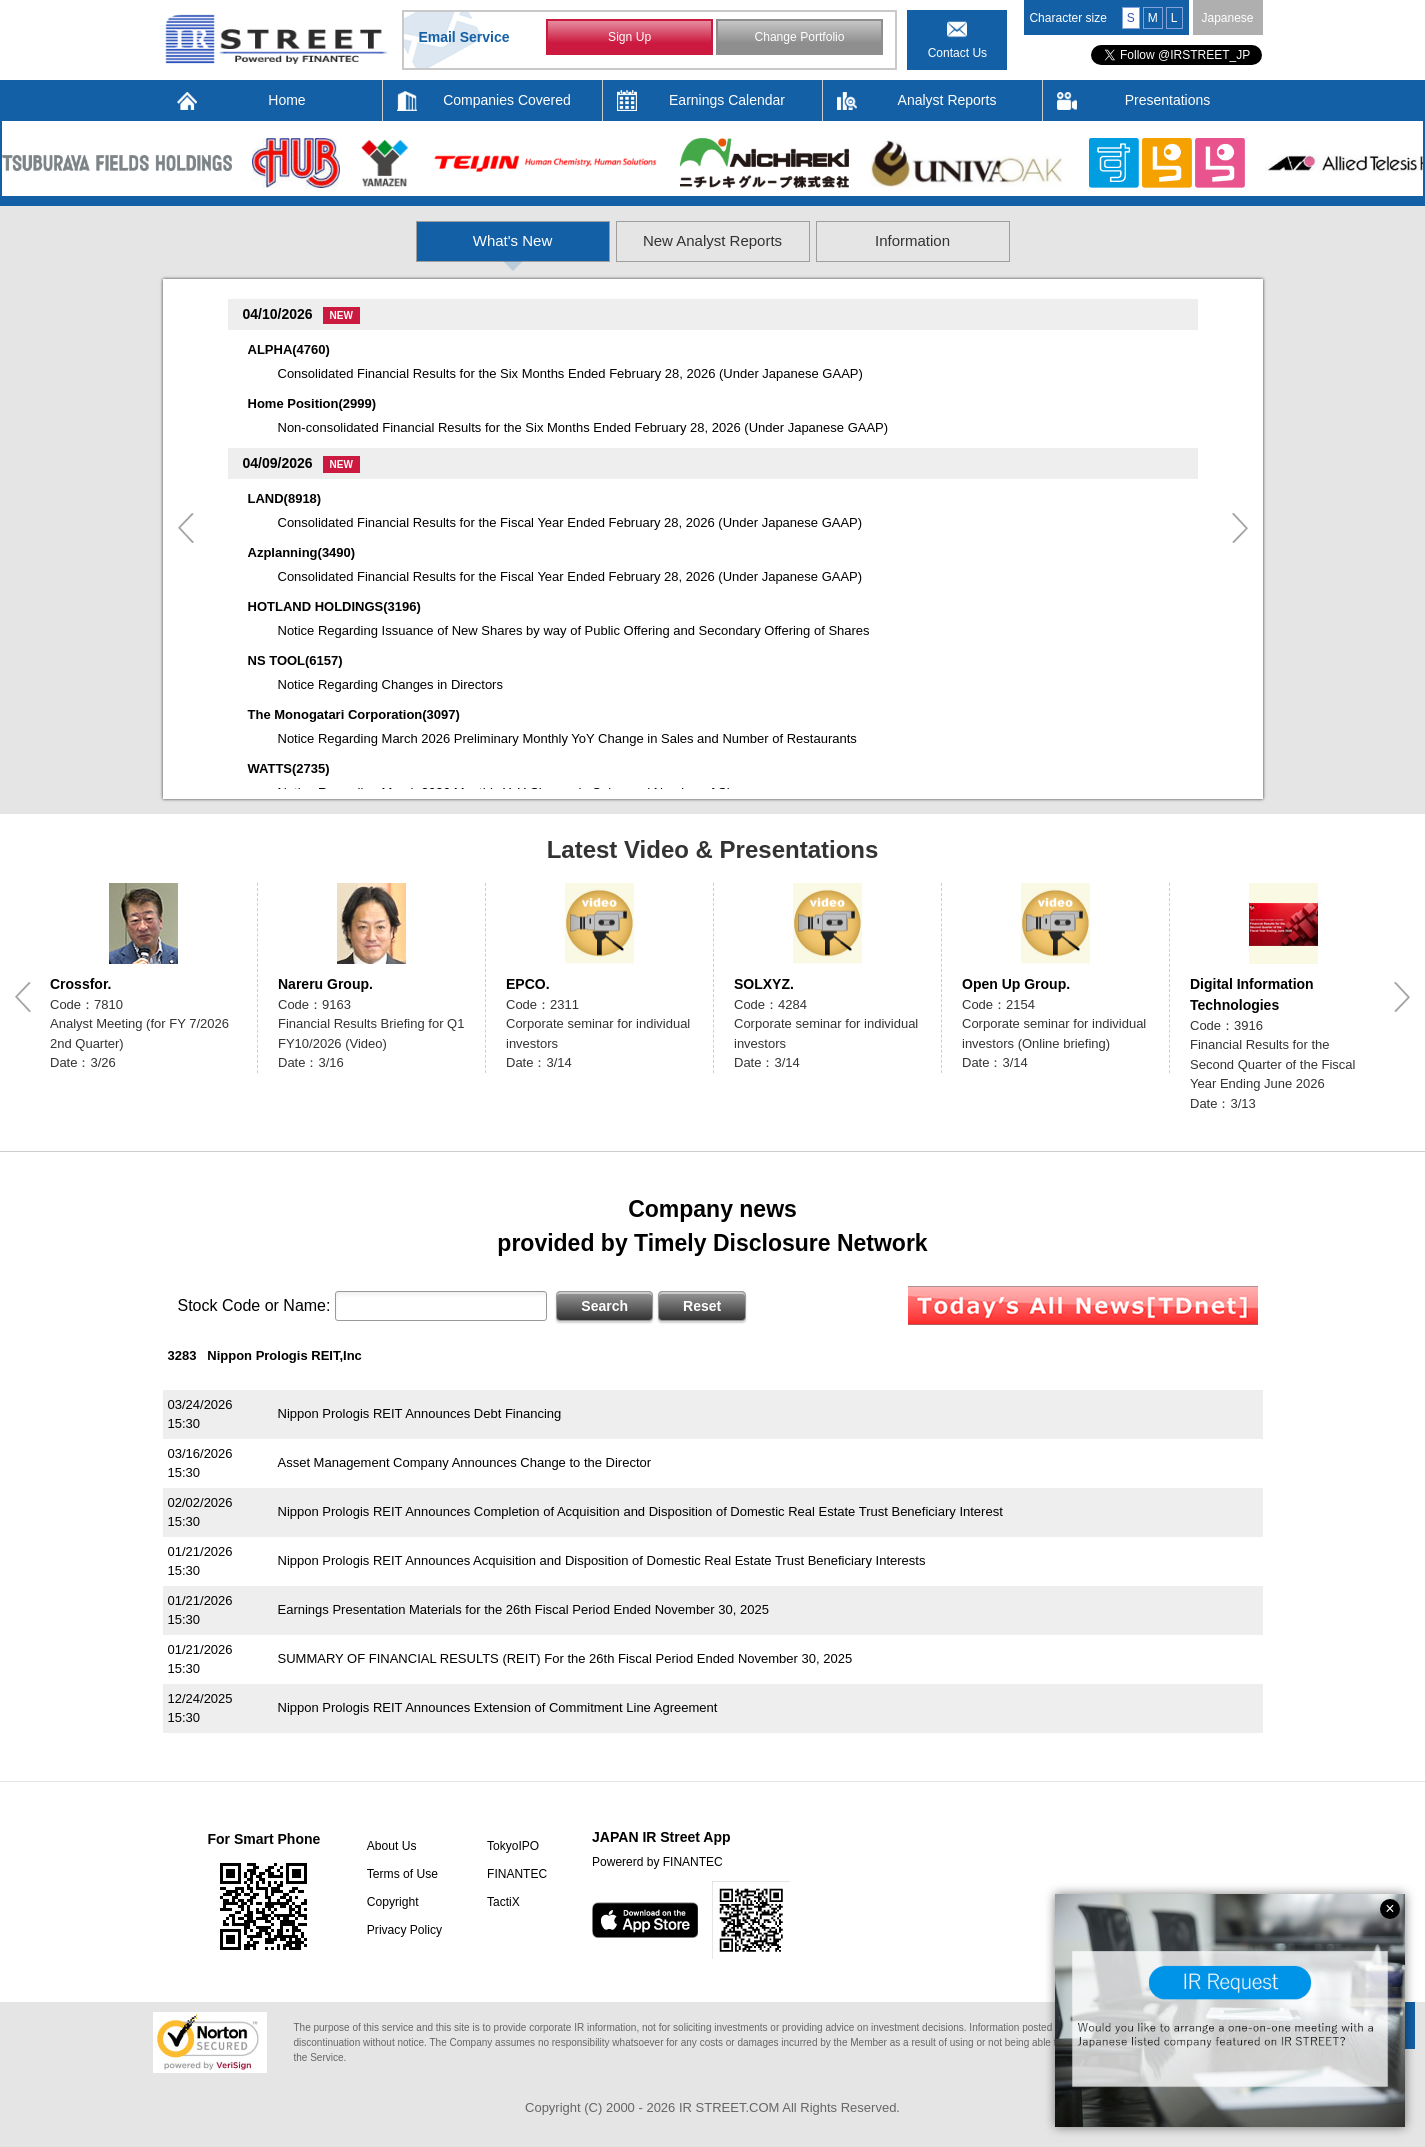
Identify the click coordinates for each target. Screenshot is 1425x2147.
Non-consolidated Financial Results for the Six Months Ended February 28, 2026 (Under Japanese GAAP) (583, 427)
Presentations (1168, 100)
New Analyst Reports (713, 240)
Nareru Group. (325, 984)
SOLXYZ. (764, 984)
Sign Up (629, 38)
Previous (186, 528)
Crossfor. (80, 984)
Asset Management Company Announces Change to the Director (465, 1462)
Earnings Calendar (727, 100)
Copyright (390, 1902)
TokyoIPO (511, 1846)
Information (1047, 240)
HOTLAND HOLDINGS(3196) (334, 606)
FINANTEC (515, 1874)
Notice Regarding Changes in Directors (390, 684)
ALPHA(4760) (289, 349)
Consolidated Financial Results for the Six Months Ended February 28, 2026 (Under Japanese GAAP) (570, 373)
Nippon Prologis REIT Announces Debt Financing (420, 1413)
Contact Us (957, 53)
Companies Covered (507, 100)
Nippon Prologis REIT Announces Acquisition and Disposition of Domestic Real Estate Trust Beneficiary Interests (602, 1560)
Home (286, 100)
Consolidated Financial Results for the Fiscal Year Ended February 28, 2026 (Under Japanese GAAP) (570, 522)
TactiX (501, 1902)
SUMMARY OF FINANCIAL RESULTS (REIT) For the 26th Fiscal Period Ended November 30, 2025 (565, 1658)
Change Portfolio (799, 38)
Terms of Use (400, 1874)
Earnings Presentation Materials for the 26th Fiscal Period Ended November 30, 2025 (523, 1609)
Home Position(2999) (312, 403)
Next (1240, 528)
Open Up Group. (1016, 984)
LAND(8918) (285, 498)
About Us (389, 1846)
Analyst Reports (947, 100)
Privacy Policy (402, 1930)
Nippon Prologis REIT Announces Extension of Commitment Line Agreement (498, 1707)
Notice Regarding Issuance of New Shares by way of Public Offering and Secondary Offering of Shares (574, 630)
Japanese (1227, 18)
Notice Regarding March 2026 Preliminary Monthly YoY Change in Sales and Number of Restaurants (567, 738)
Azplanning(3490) (302, 552)
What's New (380, 240)
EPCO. (528, 984)
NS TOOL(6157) (295, 660)
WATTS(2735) (289, 768)
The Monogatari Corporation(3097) (354, 714)
